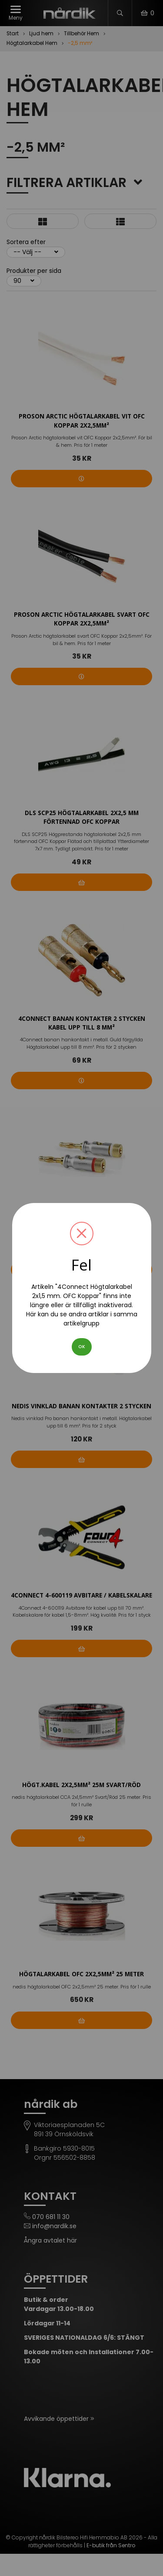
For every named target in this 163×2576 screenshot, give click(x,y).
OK (81, 1346)
